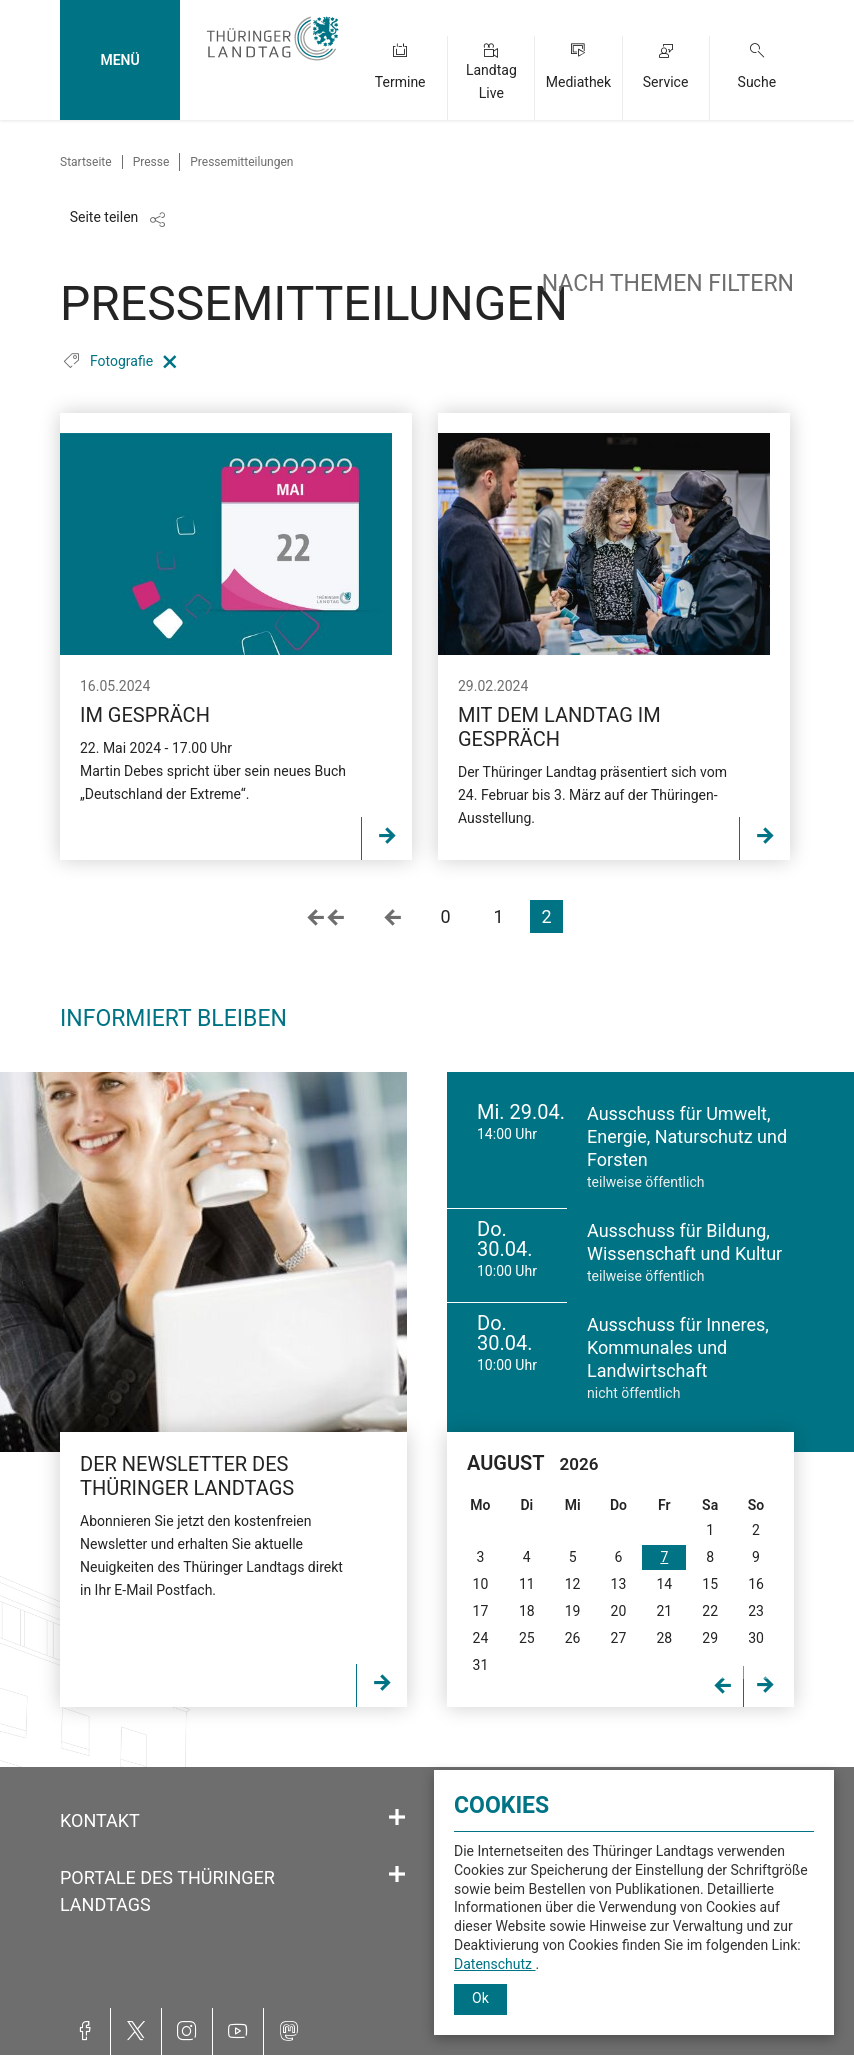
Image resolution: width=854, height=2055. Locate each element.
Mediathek (578, 82)
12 (573, 1584)
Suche (757, 82)
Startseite (86, 162)
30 (756, 1638)
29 (710, 1638)
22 (710, 1611)
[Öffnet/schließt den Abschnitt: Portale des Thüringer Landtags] (397, 1875)
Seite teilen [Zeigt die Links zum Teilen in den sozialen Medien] (104, 217)
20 (619, 1611)
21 (664, 1611)
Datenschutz (495, 1964)
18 (527, 1611)
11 (527, 1584)
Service (666, 82)
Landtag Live (491, 81)
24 (481, 1638)
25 (527, 1638)
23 (756, 1611)
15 (710, 1584)
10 (481, 1584)
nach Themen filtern (668, 283)
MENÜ (119, 60)
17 (481, 1611)
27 (619, 1638)
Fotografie (123, 361)
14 (664, 1584)
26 (573, 1638)
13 (619, 1584)
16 (756, 1584)
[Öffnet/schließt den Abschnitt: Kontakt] (397, 1818)
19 (573, 1611)
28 (664, 1638)
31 (481, 1665)
